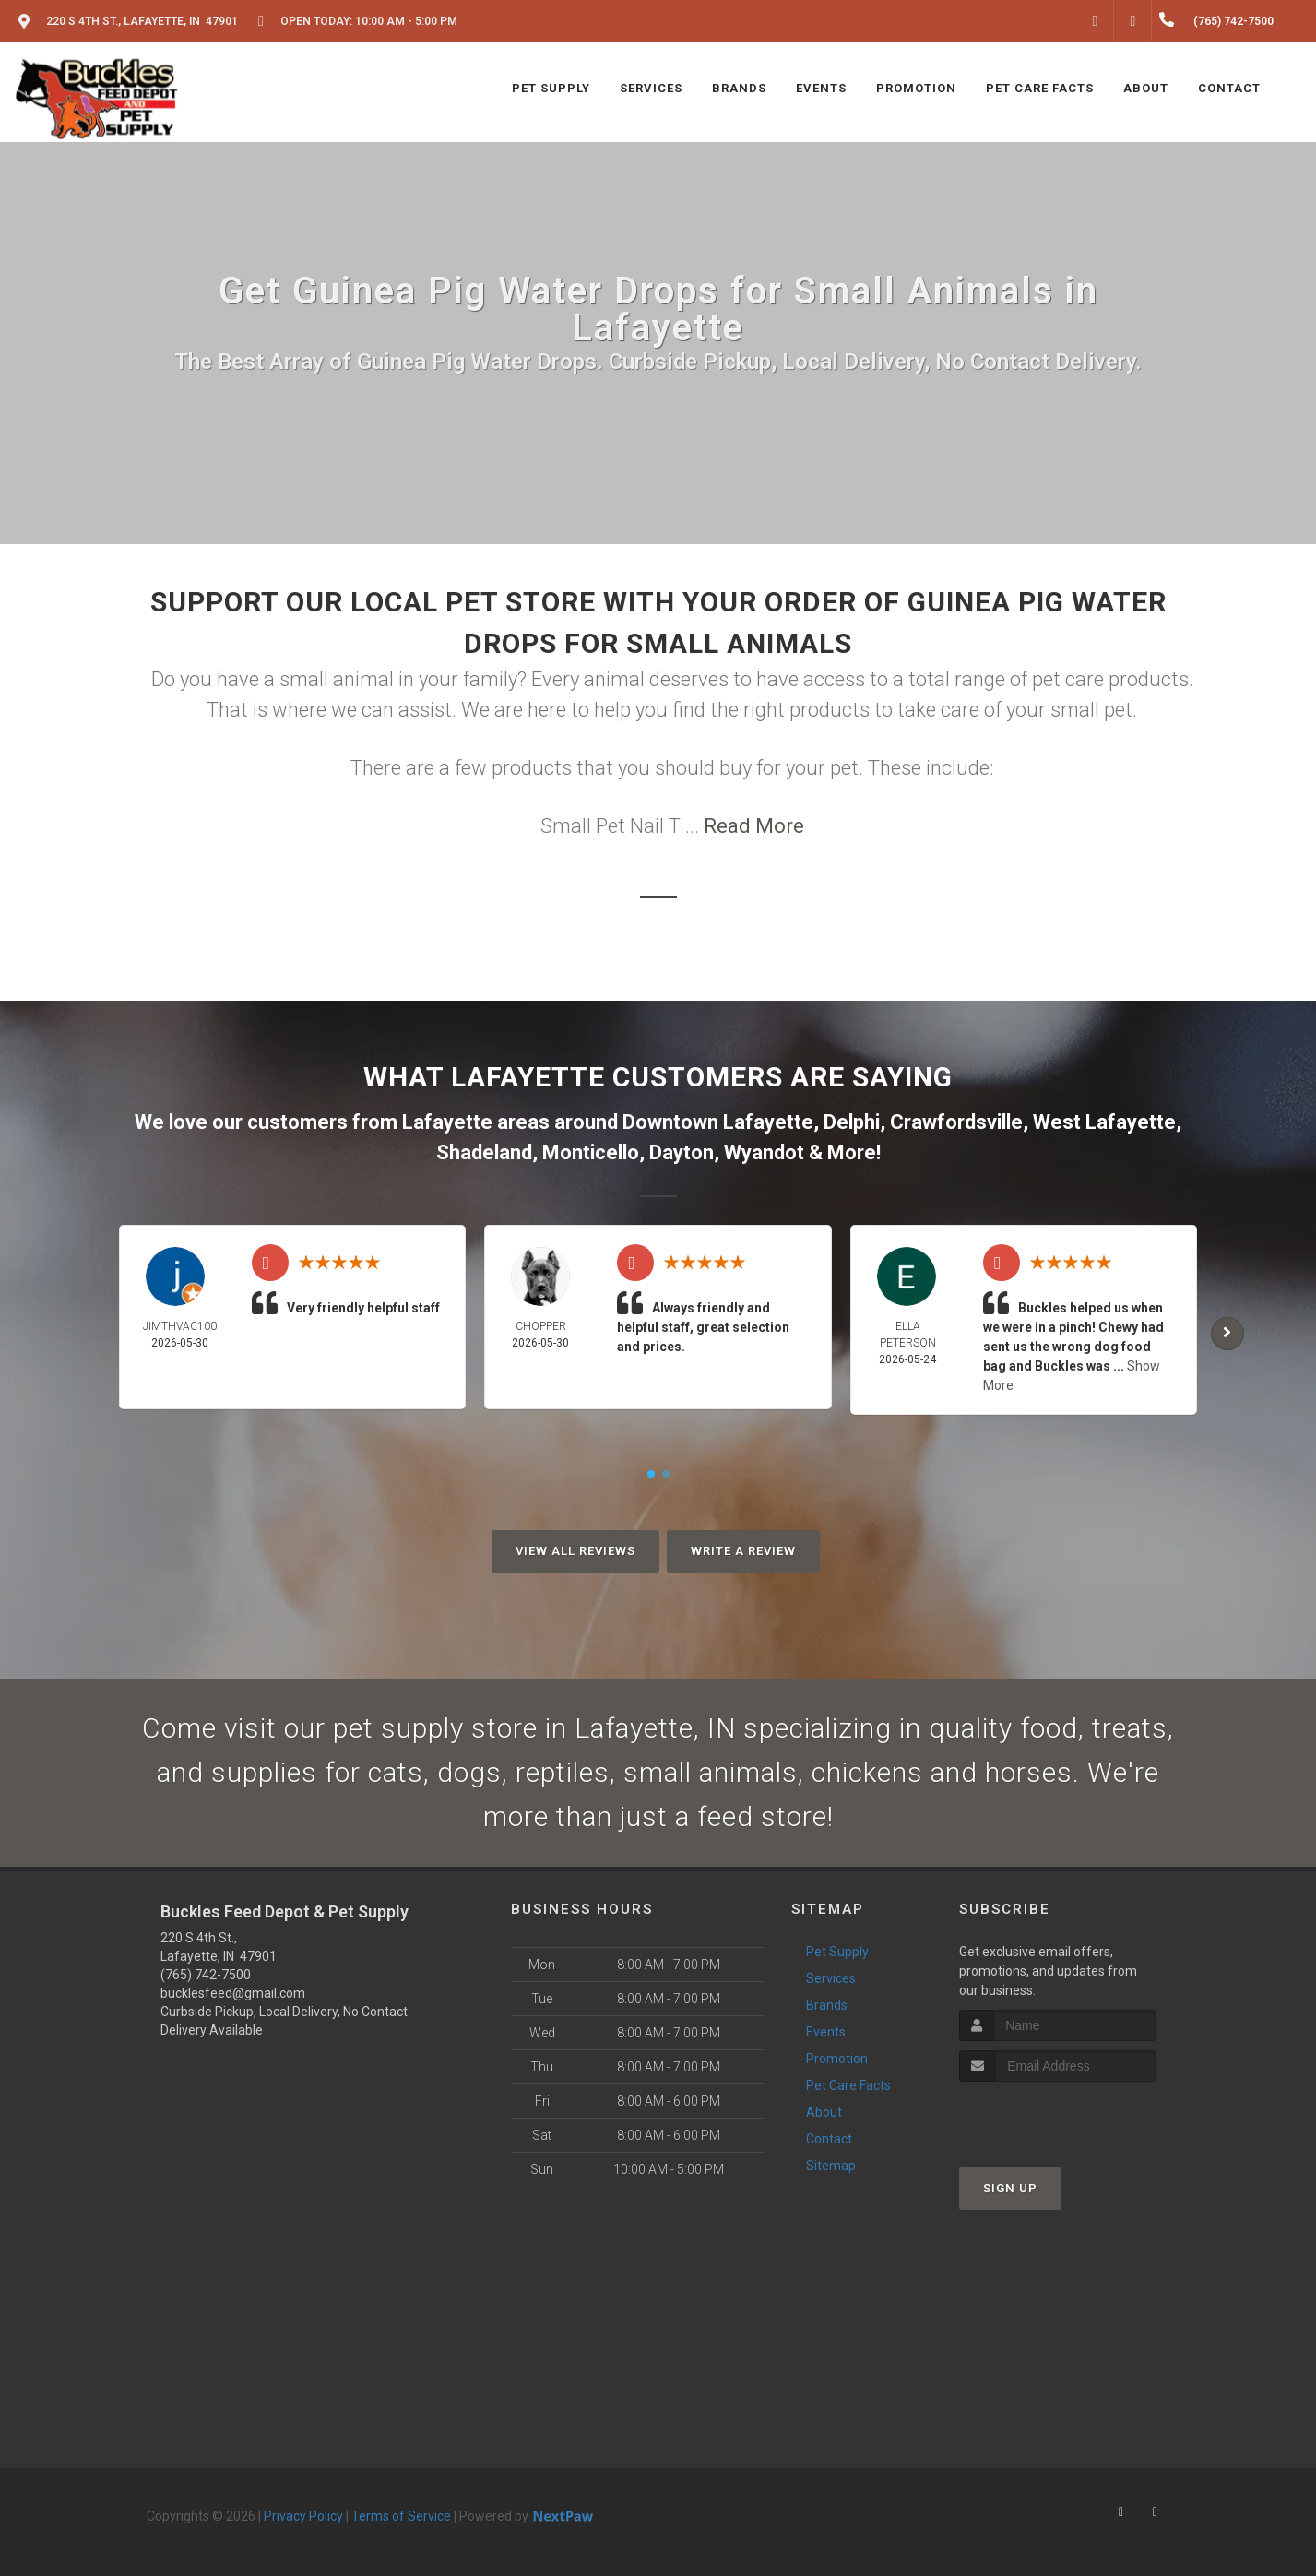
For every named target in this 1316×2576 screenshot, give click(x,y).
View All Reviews (575, 1551)
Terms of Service (401, 2516)
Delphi (852, 1122)
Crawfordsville (956, 1122)
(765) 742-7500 (205, 1974)
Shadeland (484, 1152)
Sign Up (1010, 2188)
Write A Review (743, 1551)
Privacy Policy (303, 2516)
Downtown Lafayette (717, 1122)
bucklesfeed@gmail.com (232, 1993)
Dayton (681, 1152)
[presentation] (1057, 2116)
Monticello (590, 1152)
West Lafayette (1104, 1122)
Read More (754, 825)
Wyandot (764, 1152)
